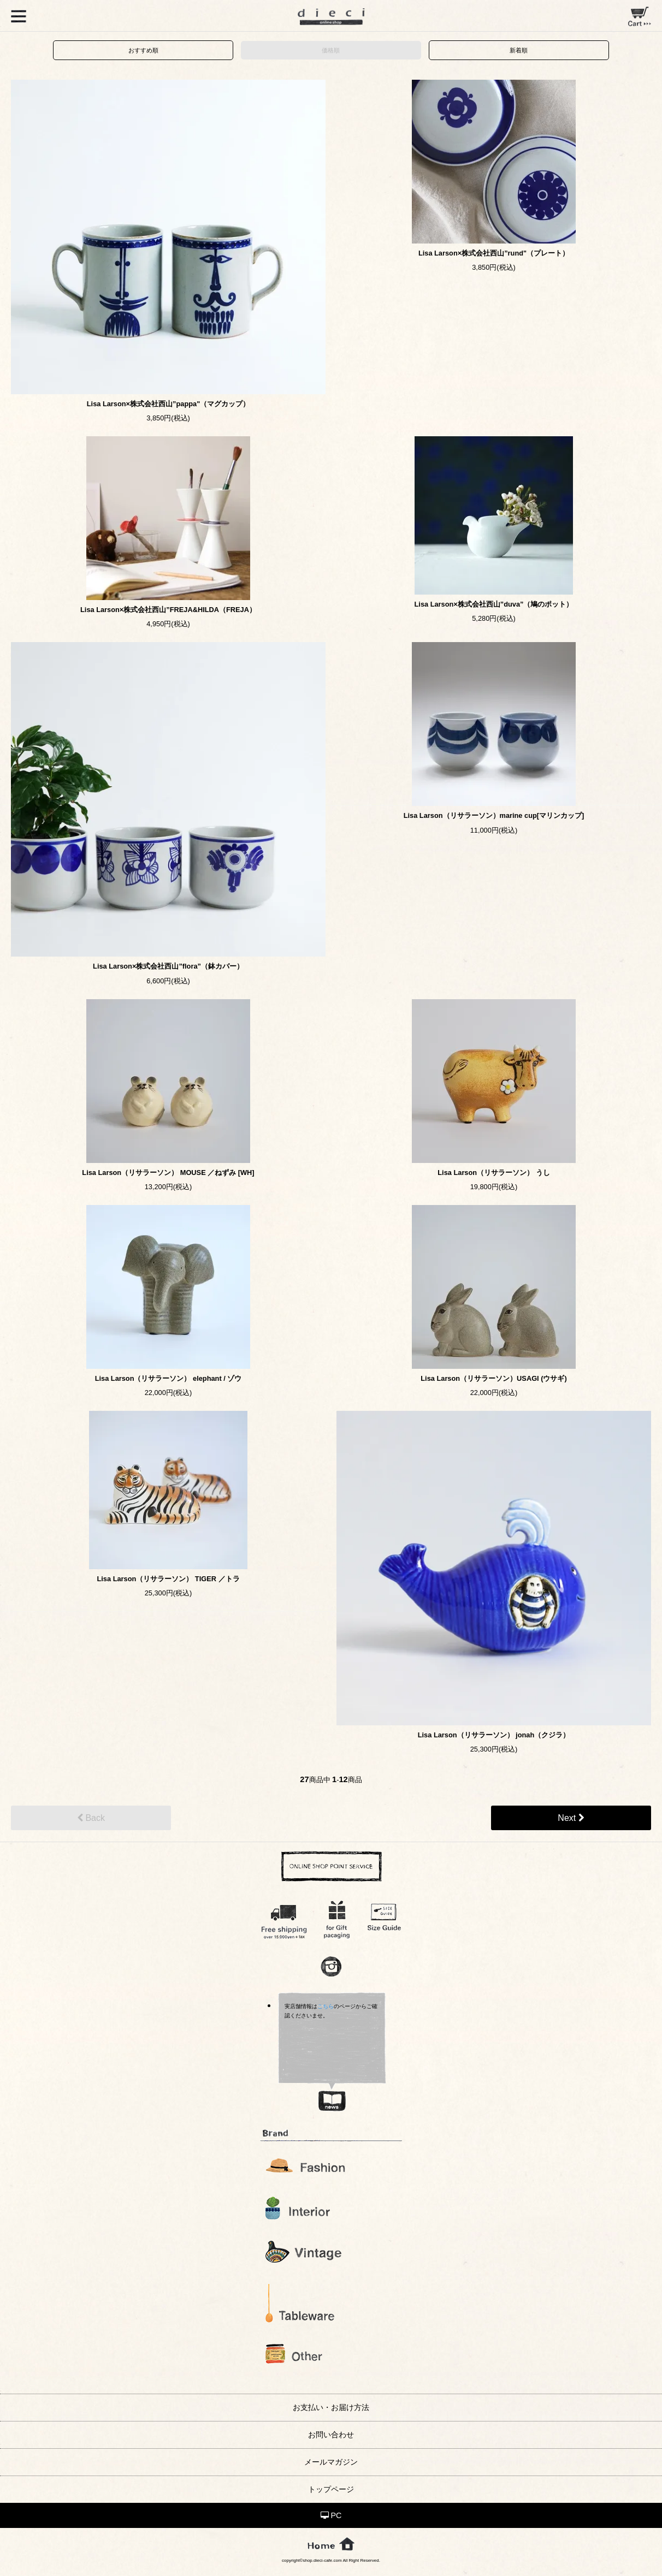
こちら (325, 2006)
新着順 (519, 50)
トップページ (331, 2489)
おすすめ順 (143, 50)
